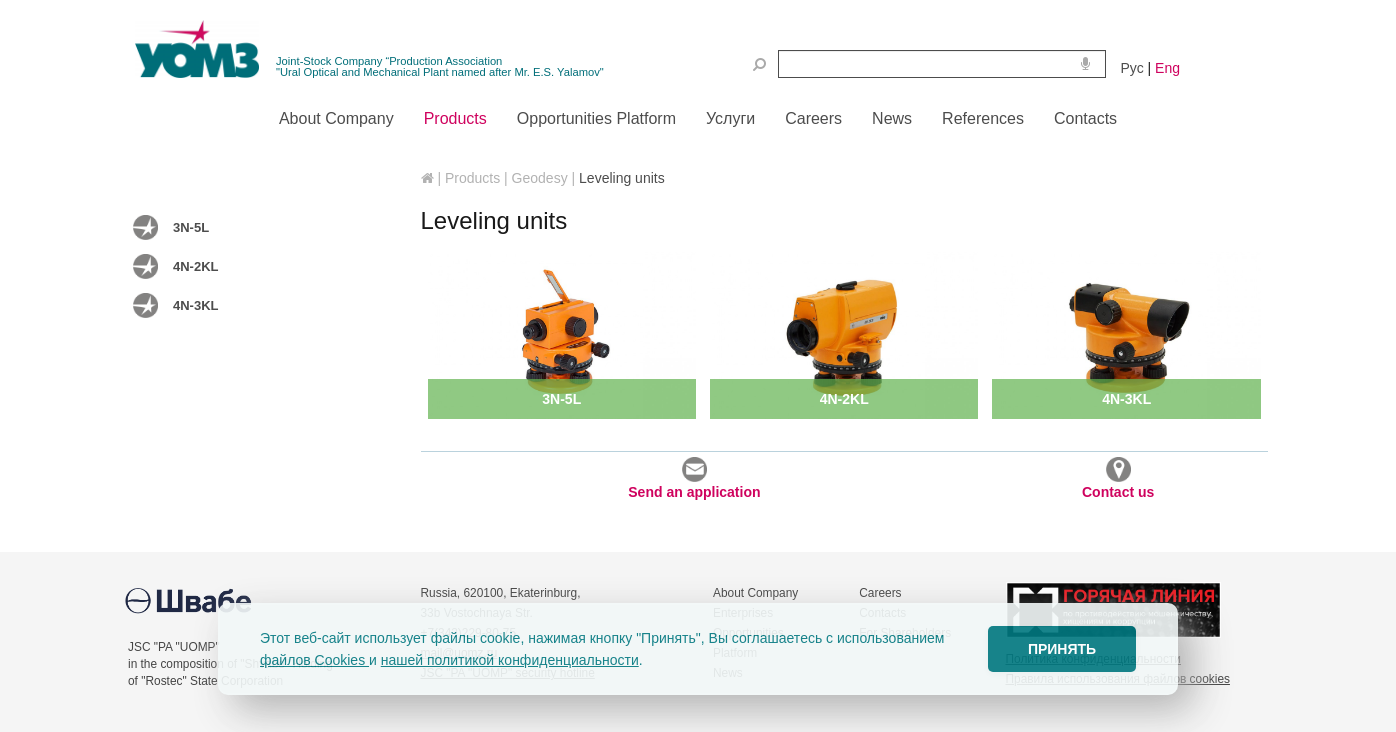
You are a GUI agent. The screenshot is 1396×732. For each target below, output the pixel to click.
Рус (1132, 68)
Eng (1167, 68)
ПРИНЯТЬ (1062, 649)
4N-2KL (196, 266)
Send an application (694, 478)
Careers (880, 593)
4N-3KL (196, 305)
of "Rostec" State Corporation (205, 681)
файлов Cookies (314, 660)
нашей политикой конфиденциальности (510, 660)
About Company (755, 593)
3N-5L (191, 227)
